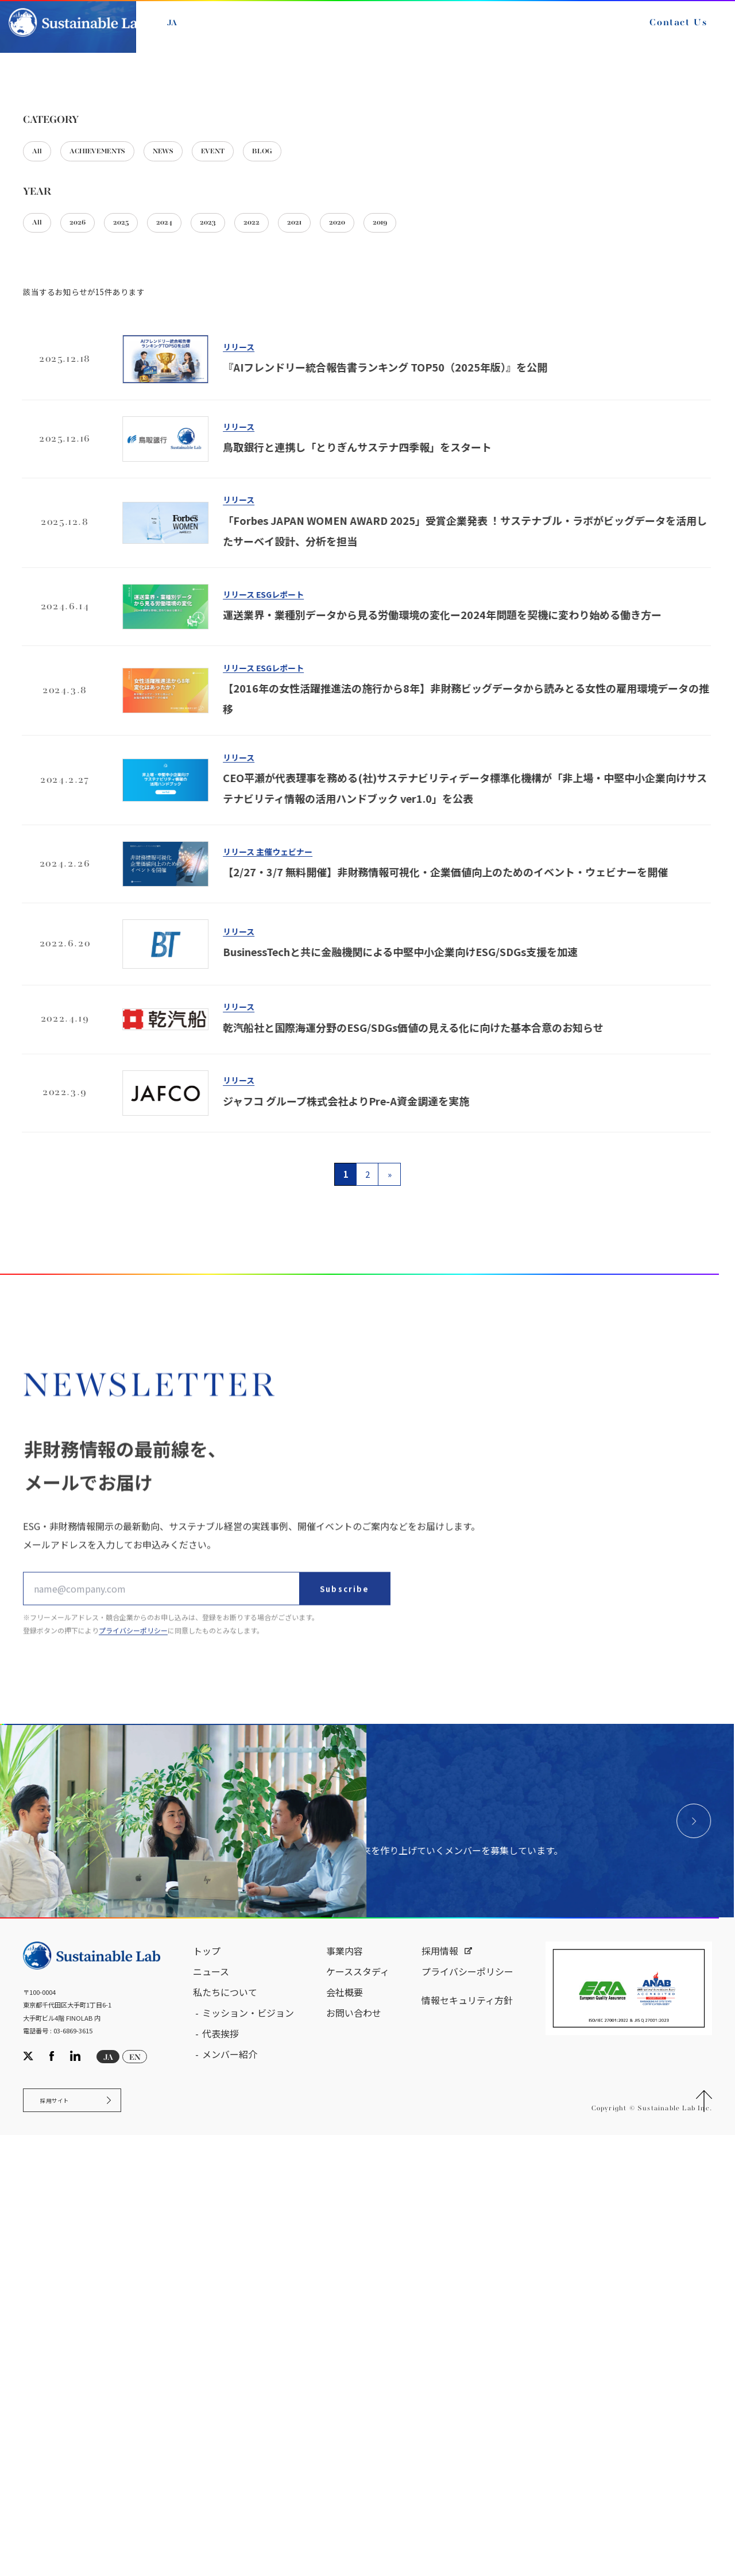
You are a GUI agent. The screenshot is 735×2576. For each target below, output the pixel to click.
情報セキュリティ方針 (467, 2431)
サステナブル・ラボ (58, 257)
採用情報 (439, 2382)
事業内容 (344, 2382)
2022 (307, 466)
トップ (206, 2382)
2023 (253, 466)
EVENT (267, 389)
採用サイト (65, 2536)
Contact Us (665, 33)
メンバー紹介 (229, 2485)
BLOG (329, 389)
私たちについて (225, 2423)
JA (185, 33)
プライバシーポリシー (467, 2402)
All (41, 389)
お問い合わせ (353, 2444)
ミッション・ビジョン (248, 2444)
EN (212, 33)
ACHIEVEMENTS (118, 389)
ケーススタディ (357, 2402)
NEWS (203, 389)
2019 (467, 466)
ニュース (211, 2402)
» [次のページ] (390, 1420)
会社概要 (344, 2423)
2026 (91, 466)
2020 (414, 466)
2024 (199, 466)
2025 (146, 466)
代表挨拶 (220, 2464)
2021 (360, 466)
